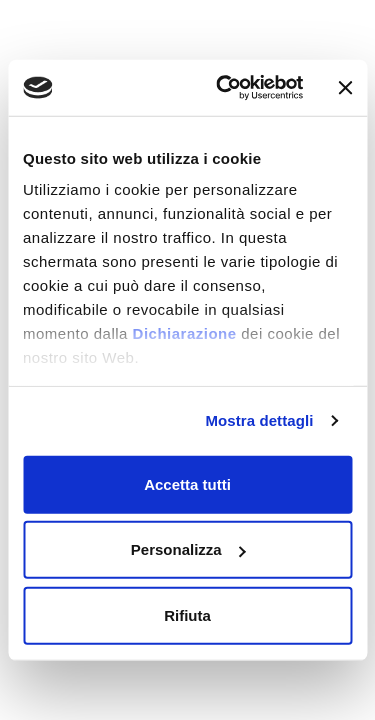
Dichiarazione (185, 333)
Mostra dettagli (259, 420)
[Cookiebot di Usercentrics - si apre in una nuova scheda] (226, 88)
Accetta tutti (187, 483)
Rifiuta (187, 614)
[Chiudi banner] (345, 88)
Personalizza (188, 549)
